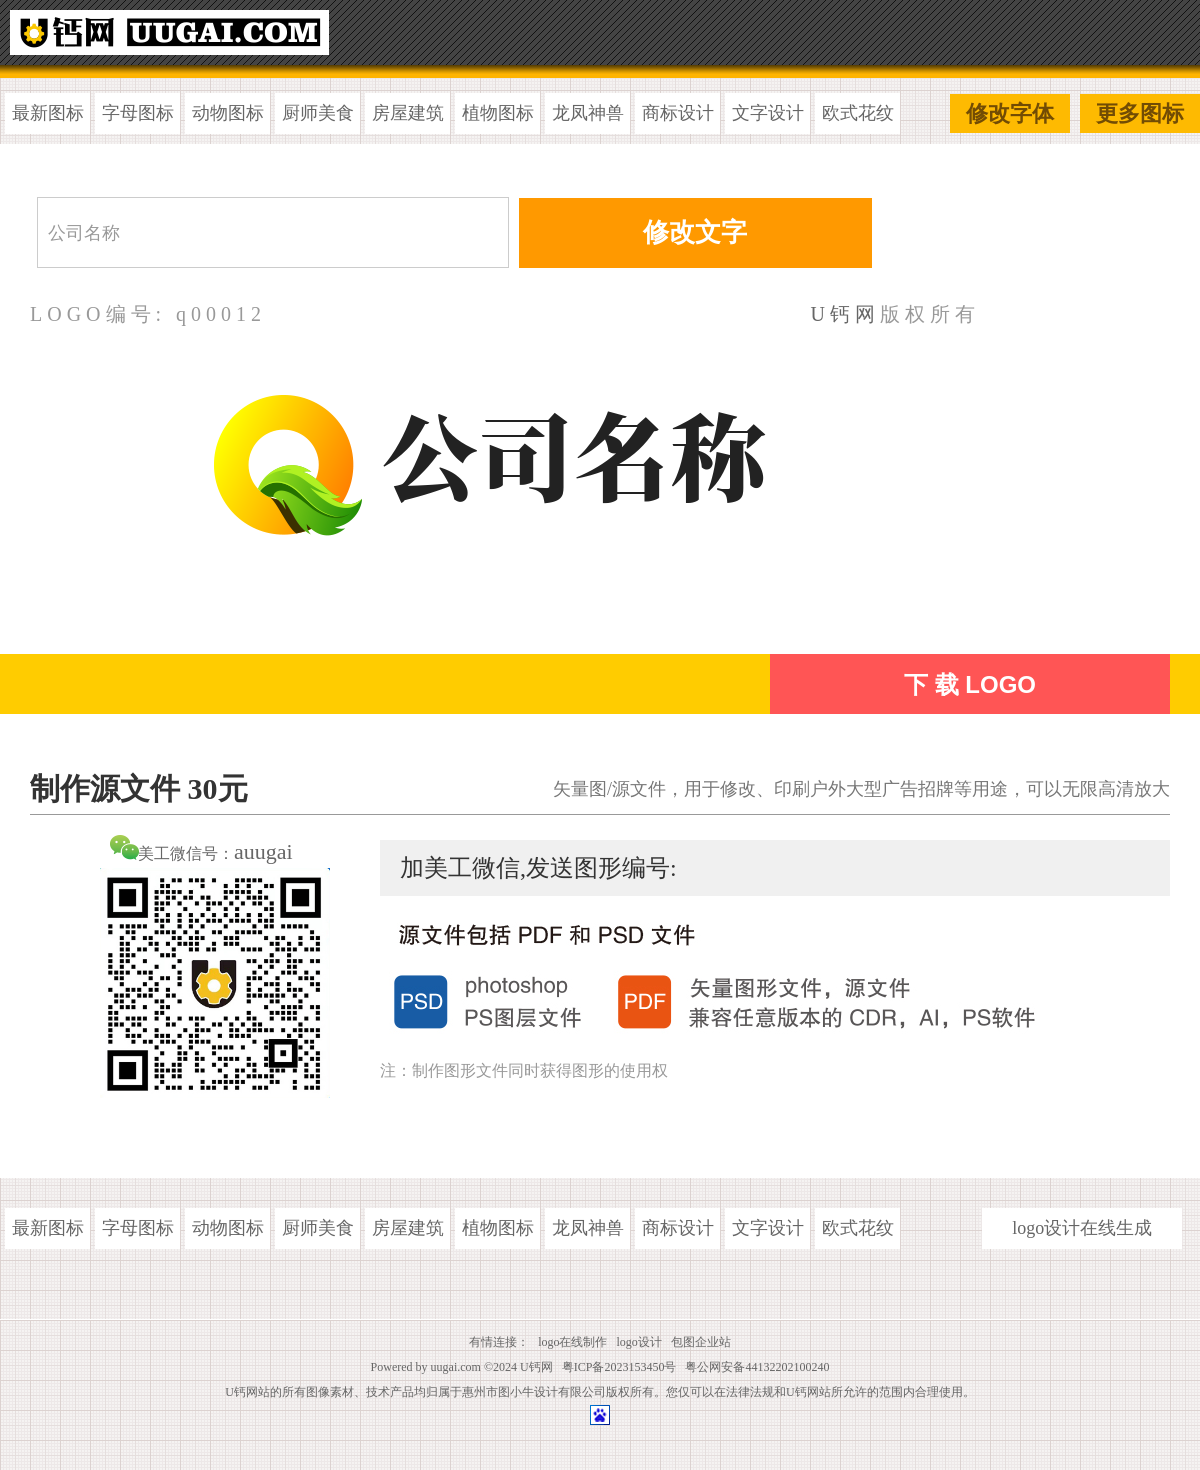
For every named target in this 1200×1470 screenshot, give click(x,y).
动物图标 (228, 113)
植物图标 (498, 113)
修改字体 (1010, 113)
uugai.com (456, 1367)
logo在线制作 (572, 1342)
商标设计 (678, 113)
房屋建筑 (408, 113)
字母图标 (138, 113)
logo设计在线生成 (1082, 1228)
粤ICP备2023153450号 (619, 1367)
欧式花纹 (858, 113)
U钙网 (845, 314)
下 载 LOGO (970, 684)
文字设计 (768, 113)
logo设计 (639, 1342)
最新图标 (48, 113)
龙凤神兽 (588, 113)
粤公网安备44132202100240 (757, 1367)
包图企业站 (701, 1342)
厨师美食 (318, 113)
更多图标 (1140, 113)
